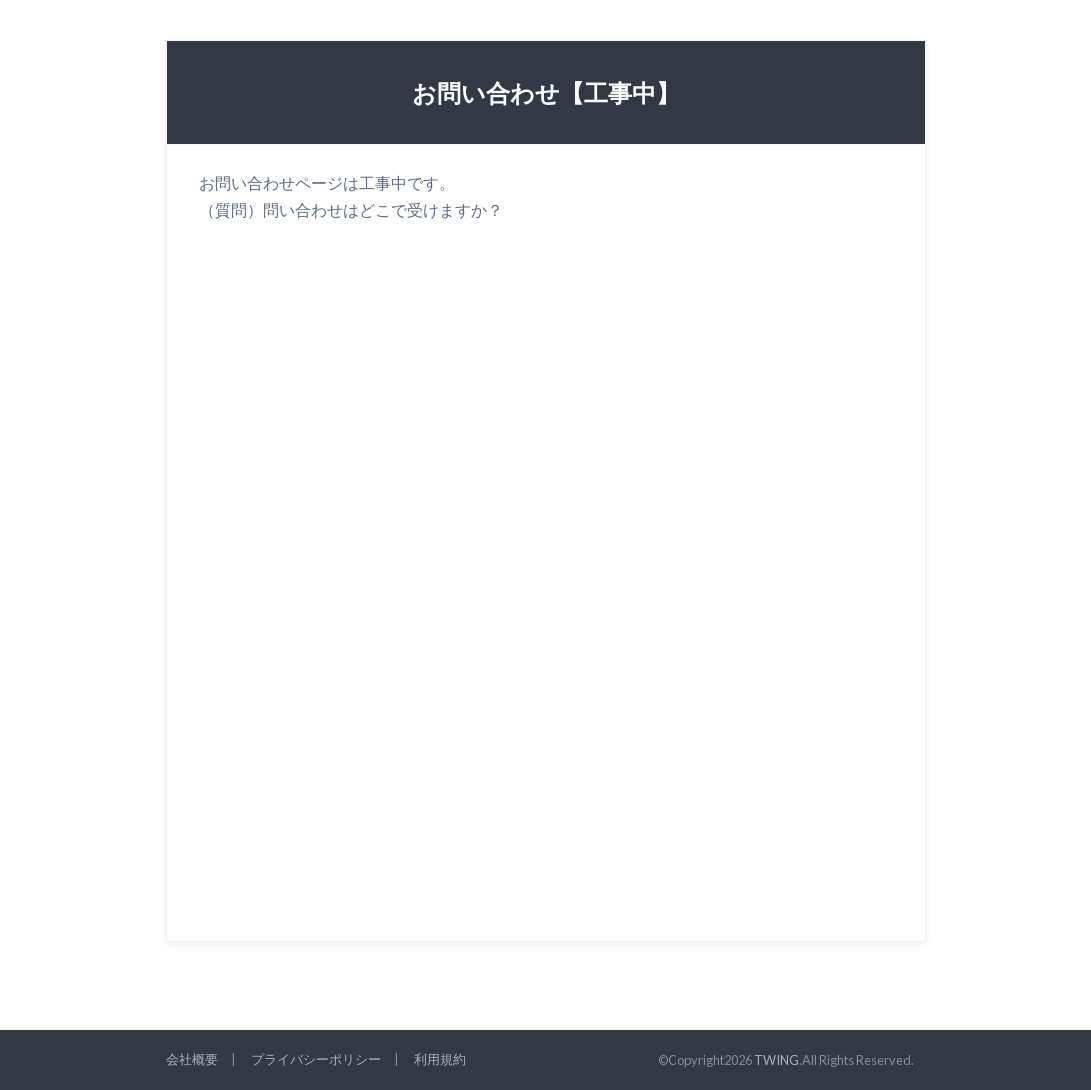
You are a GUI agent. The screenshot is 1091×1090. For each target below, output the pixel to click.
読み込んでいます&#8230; (519, 554)
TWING (776, 1060)
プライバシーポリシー (316, 1059)
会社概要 (192, 1059)
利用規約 (440, 1059)
